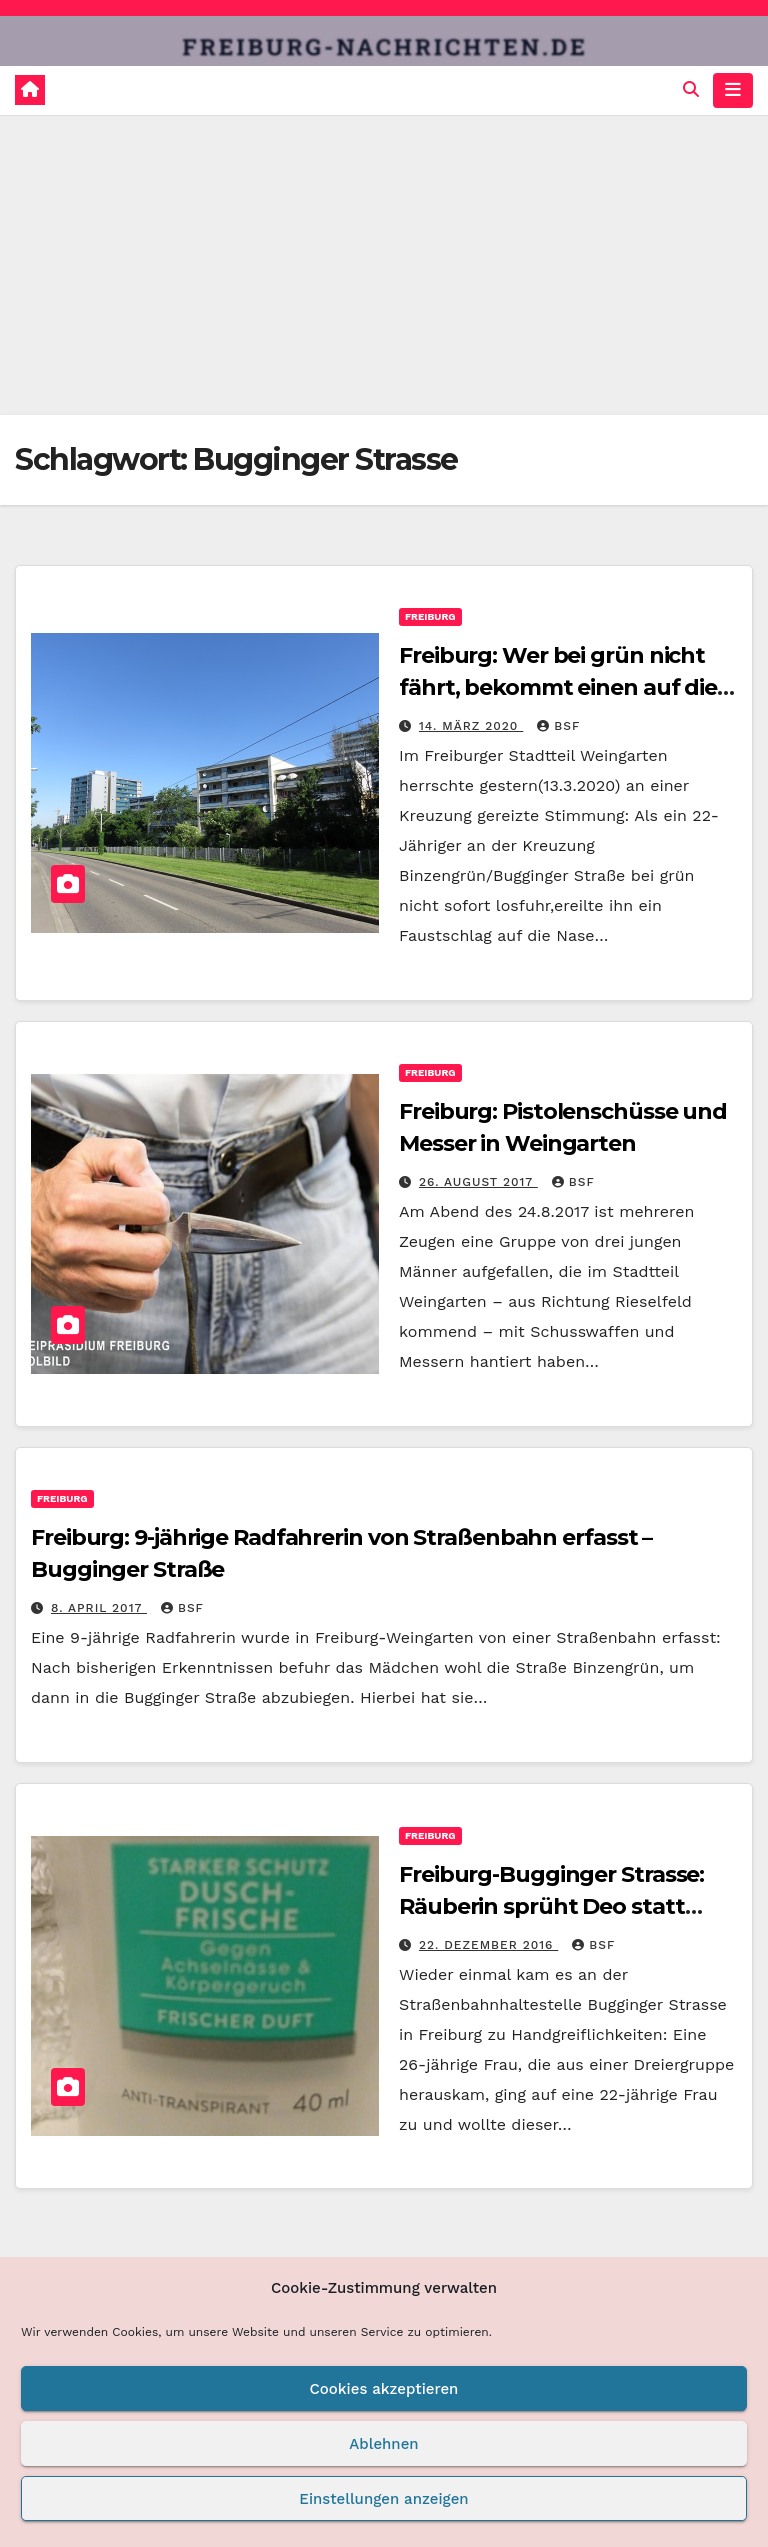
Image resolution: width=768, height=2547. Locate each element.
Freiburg (430, 616)
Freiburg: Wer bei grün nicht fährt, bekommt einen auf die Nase (558, 687)
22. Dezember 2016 (488, 1945)
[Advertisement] (384, 265)
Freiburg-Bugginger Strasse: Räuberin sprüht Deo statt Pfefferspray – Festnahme (551, 1906)
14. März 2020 (471, 726)
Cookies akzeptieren (384, 2389)
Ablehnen (383, 2444)
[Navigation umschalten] (733, 90)
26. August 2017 (478, 1182)
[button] (691, 89)
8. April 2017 (99, 1608)
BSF (558, 726)
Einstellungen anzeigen (383, 2499)
